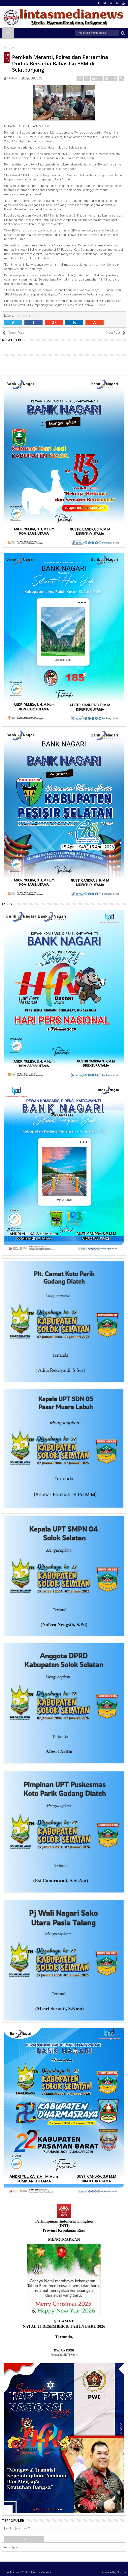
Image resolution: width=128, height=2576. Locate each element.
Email (111, 78)
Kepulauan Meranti (27, 315)
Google (121, 2572)
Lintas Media (10, 2572)
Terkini (24, 2539)
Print (96, 78)
